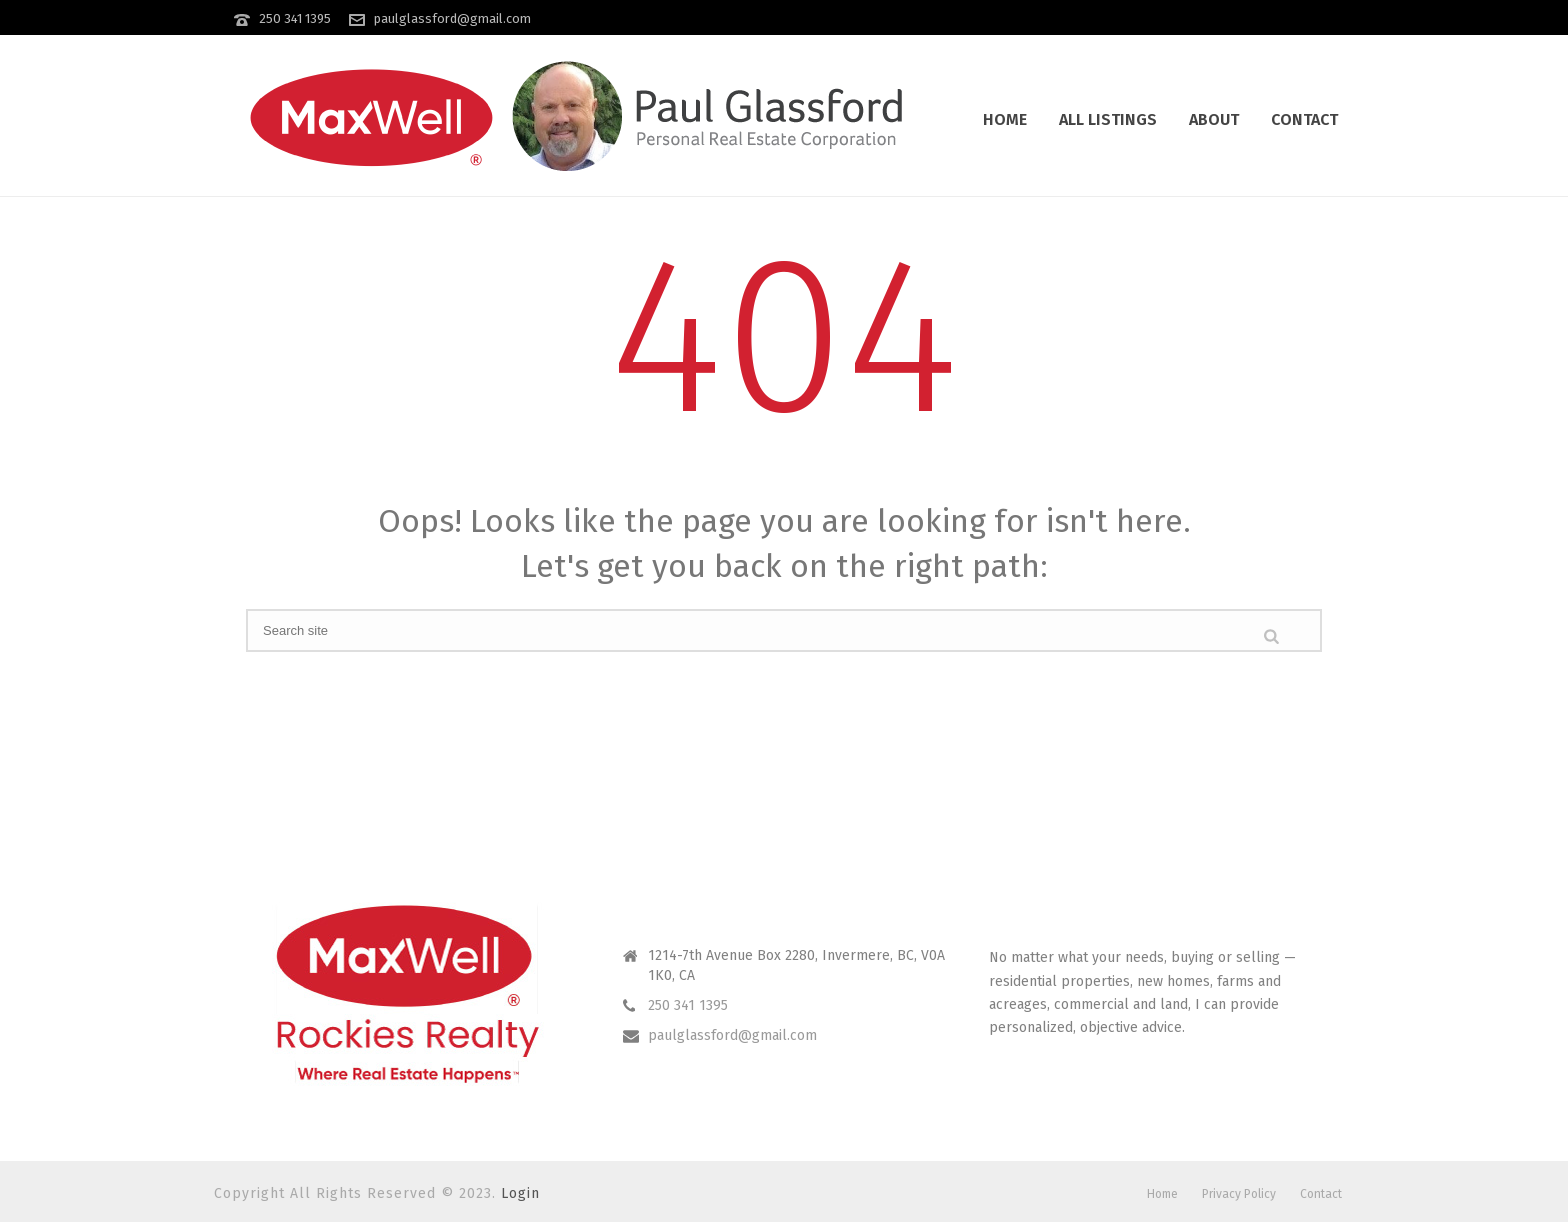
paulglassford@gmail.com (452, 18)
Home (1005, 119)
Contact (1304, 119)
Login (520, 1193)
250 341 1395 (295, 18)
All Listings (1108, 119)
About (1214, 119)
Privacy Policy (1239, 1194)
